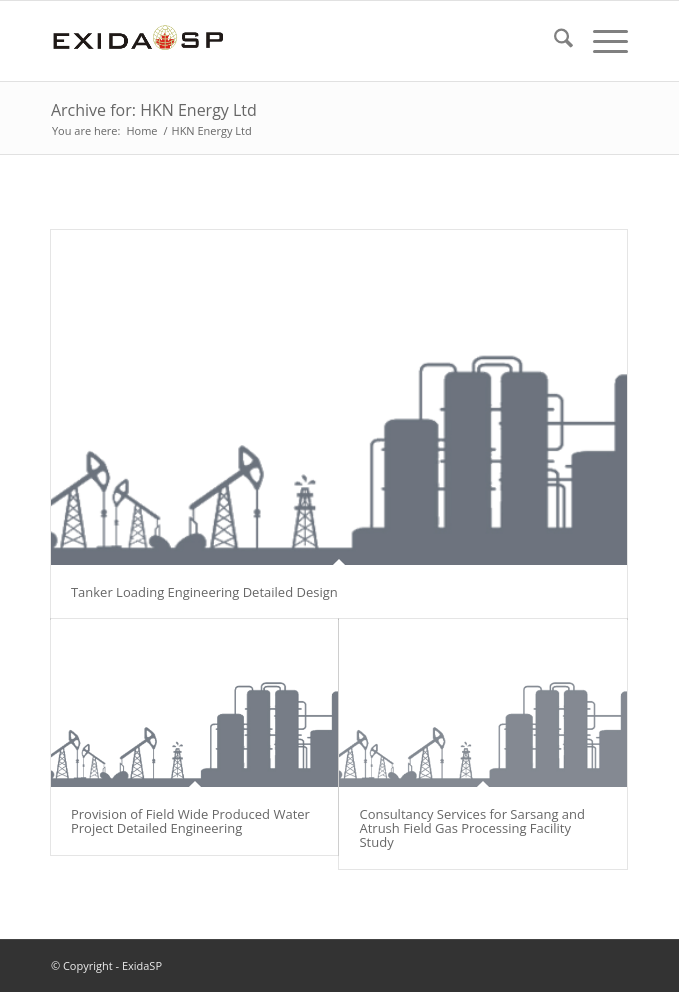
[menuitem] (553, 41)
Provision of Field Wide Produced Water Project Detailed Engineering (190, 821)
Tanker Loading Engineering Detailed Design (204, 592)
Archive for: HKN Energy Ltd (154, 110)
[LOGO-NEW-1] (282, 41)
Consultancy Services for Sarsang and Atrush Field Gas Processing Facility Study (472, 828)
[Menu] (600, 41)
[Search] (553, 41)
